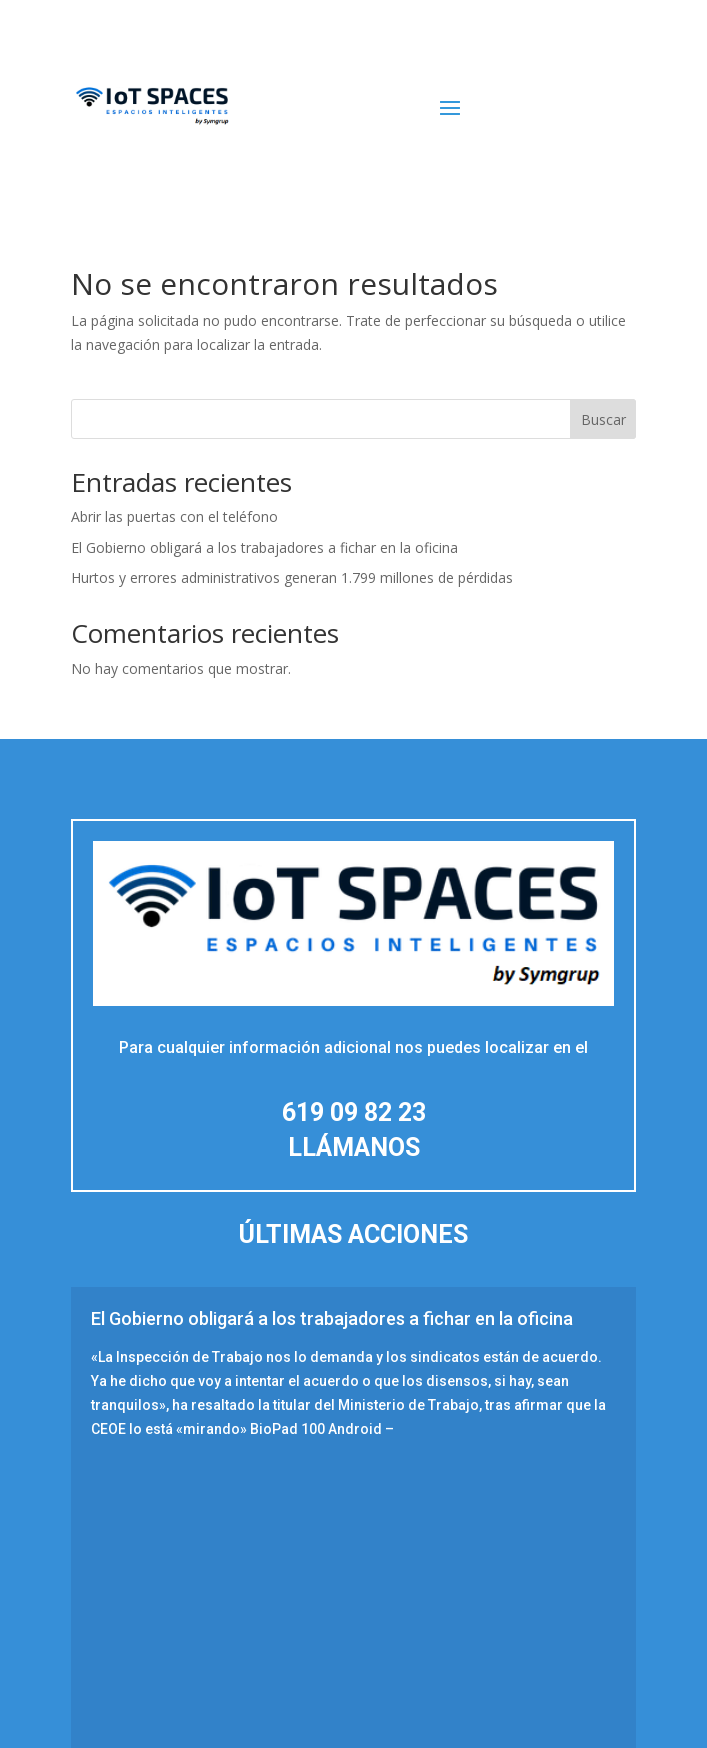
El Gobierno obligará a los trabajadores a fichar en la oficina (264, 547)
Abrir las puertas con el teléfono (174, 516)
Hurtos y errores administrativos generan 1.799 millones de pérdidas (292, 577)
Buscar (603, 419)
